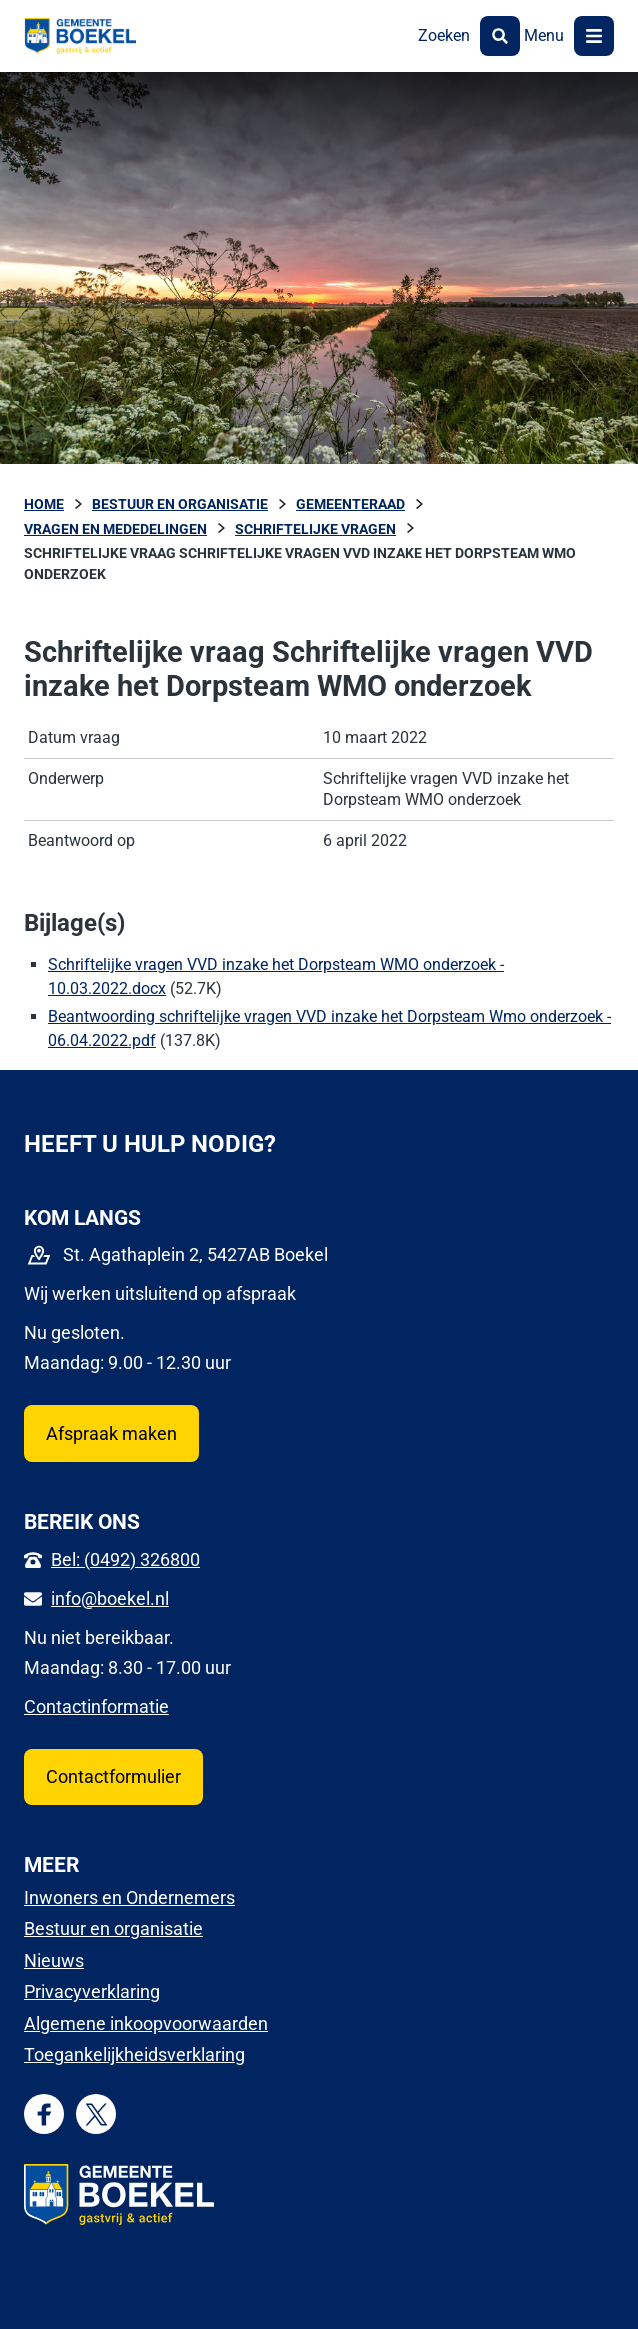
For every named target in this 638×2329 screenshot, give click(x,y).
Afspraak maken (111, 1433)
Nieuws (54, 1960)
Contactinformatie (96, 1706)
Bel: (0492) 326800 (125, 1559)
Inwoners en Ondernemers (129, 1897)
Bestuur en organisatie (113, 1928)
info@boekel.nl (110, 1598)
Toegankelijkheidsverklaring (134, 2054)
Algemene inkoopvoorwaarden (146, 2023)
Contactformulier (113, 1776)
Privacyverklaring (92, 1991)
